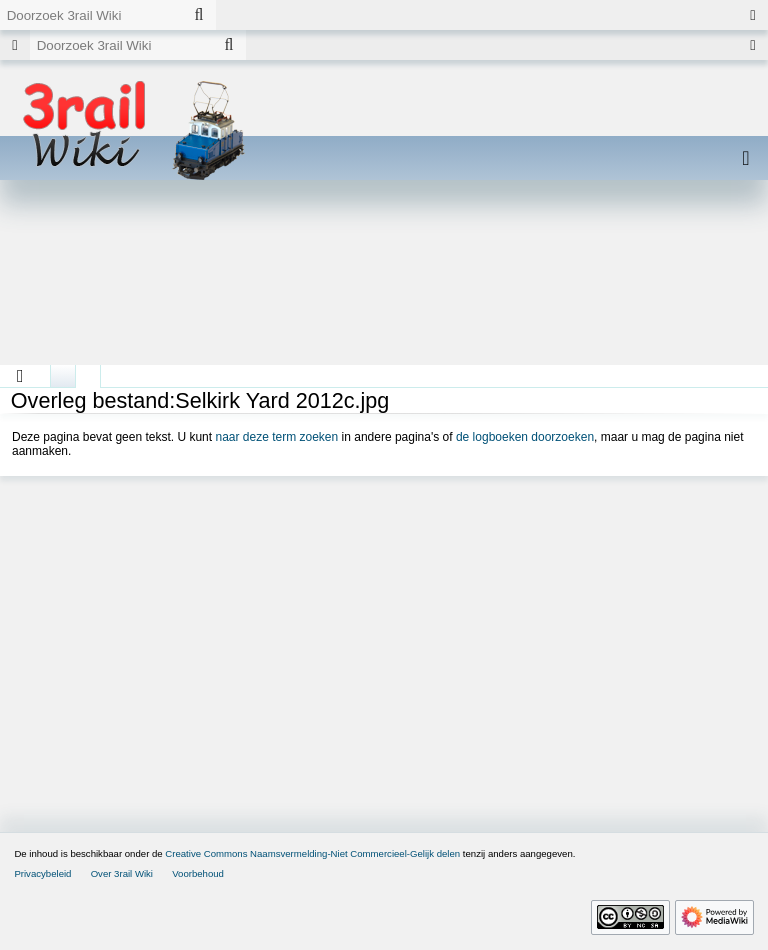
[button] (20, 376)
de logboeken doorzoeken (525, 437)
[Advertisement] (384, 280)
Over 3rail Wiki (122, 873)
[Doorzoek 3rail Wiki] (91, 15)
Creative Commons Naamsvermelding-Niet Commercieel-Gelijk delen (312, 853)
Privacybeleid (42, 873)
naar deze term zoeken (276, 437)
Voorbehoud (198, 873)
